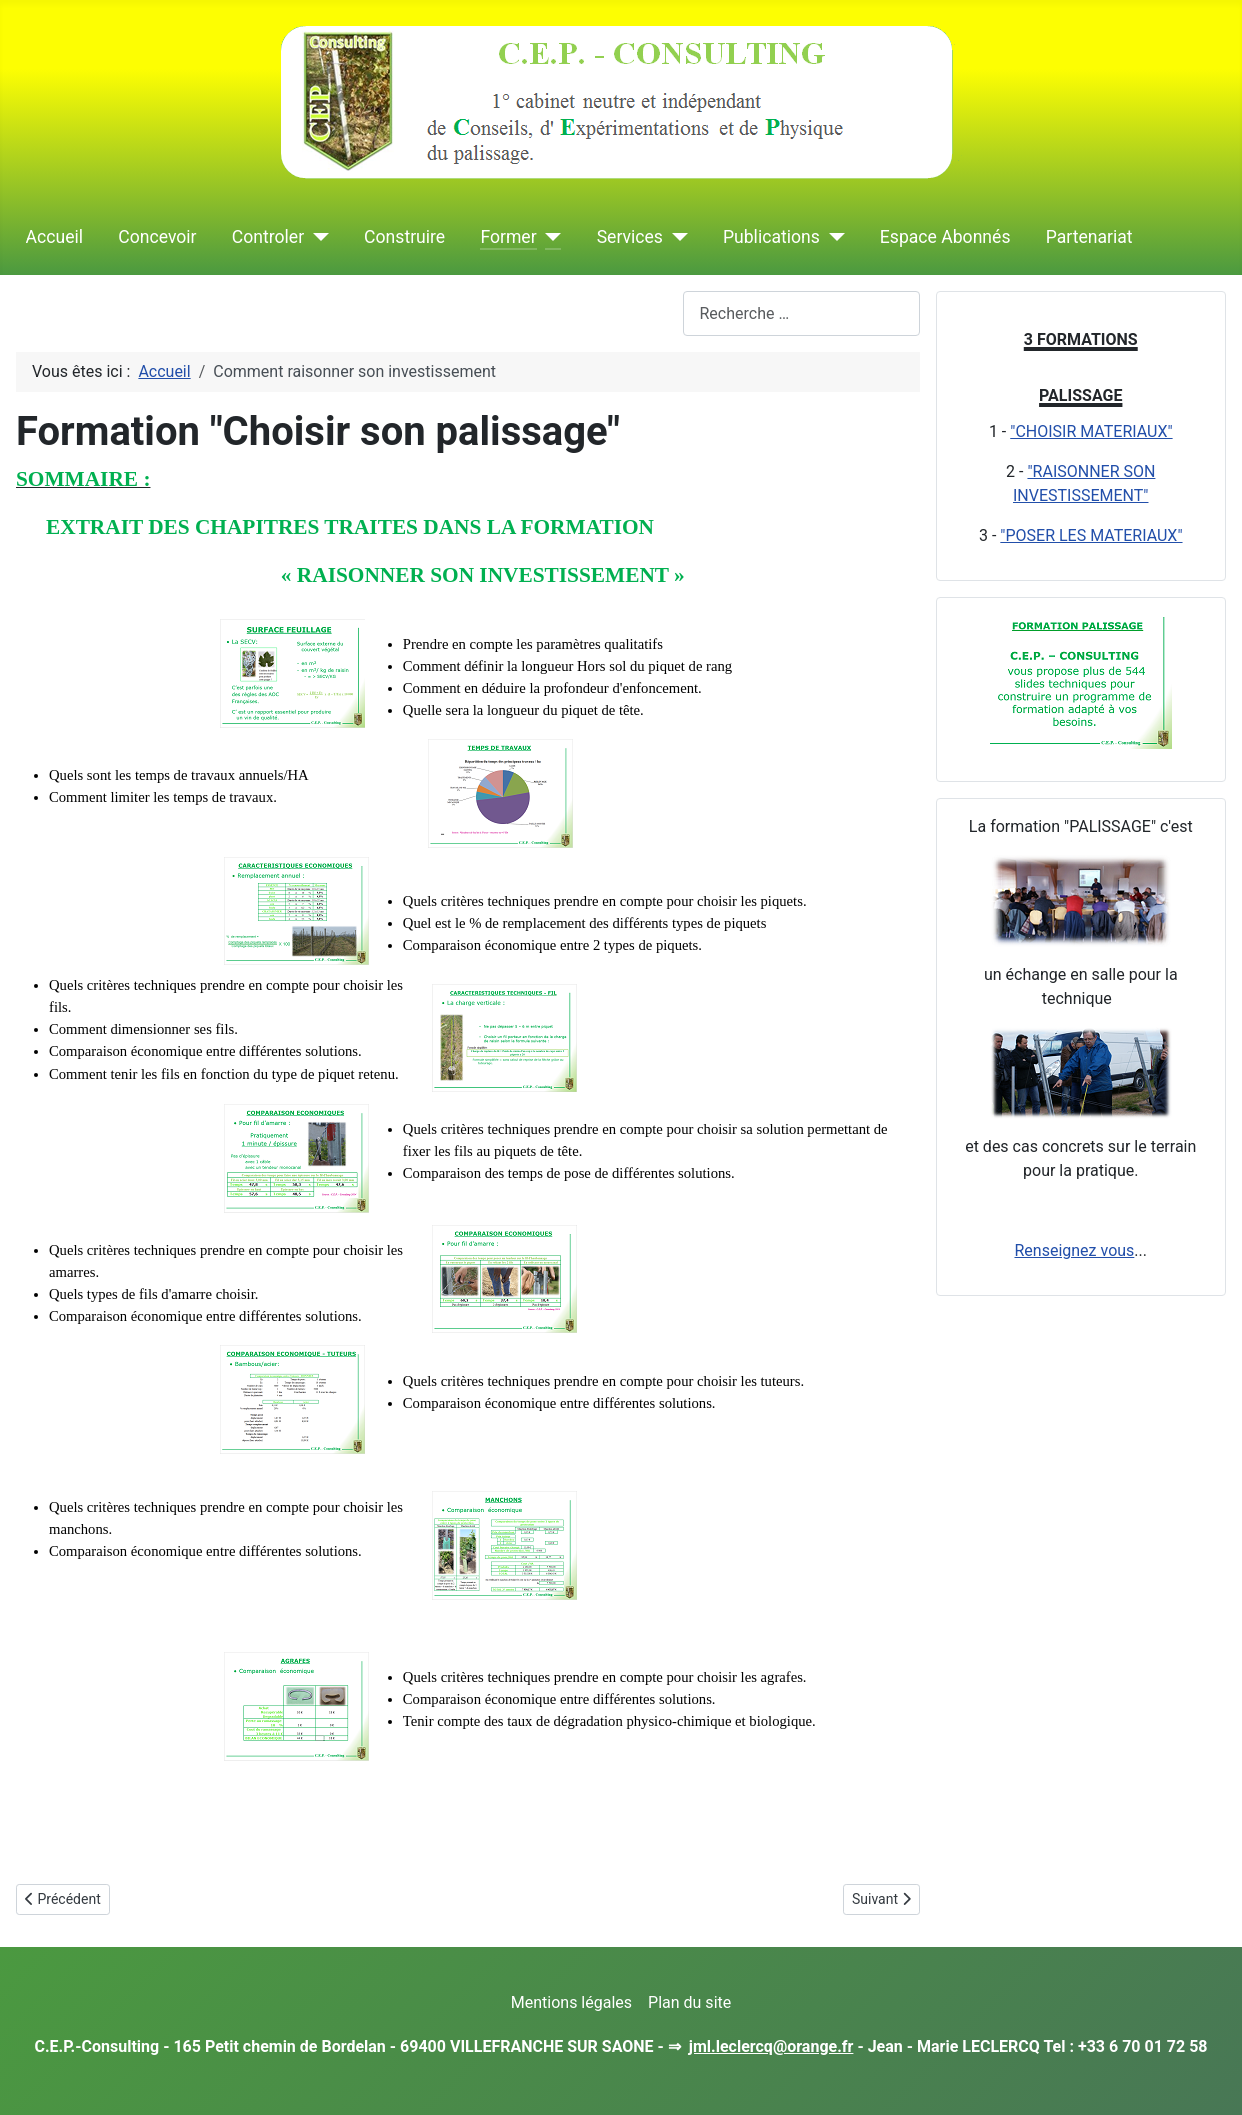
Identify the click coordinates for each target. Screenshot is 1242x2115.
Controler (268, 237)
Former (508, 237)
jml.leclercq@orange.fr (771, 2046)
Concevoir (157, 237)
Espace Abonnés (945, 237)
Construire (404, 237)
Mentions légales (571, 2002)
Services (630, 237)
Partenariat (1089, 237)
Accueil (54, 237)
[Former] (549, 237)
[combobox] (801, 313)
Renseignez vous (1074, 1250)
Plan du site (689, 2002)
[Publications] (832, 237)
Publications (771, 237)
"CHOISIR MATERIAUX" (1091, 431)
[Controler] (316, 237)
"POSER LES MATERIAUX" (1091, 535)
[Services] (675, 237)
